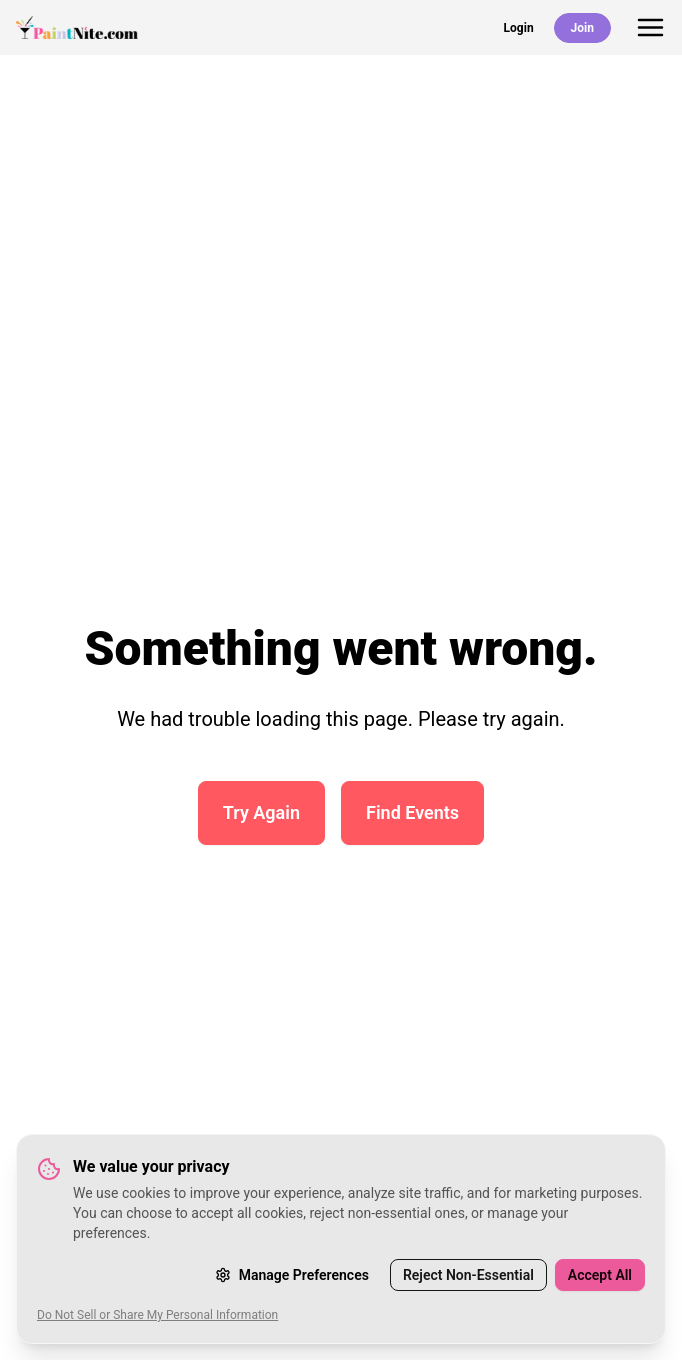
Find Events (412, 812)
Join (582, 28)
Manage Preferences (292, 1275)
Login (519, 28)
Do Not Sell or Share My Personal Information (157, 1315)
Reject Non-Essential (468, 1275)
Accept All (600, 1275)
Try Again (261, 812)
